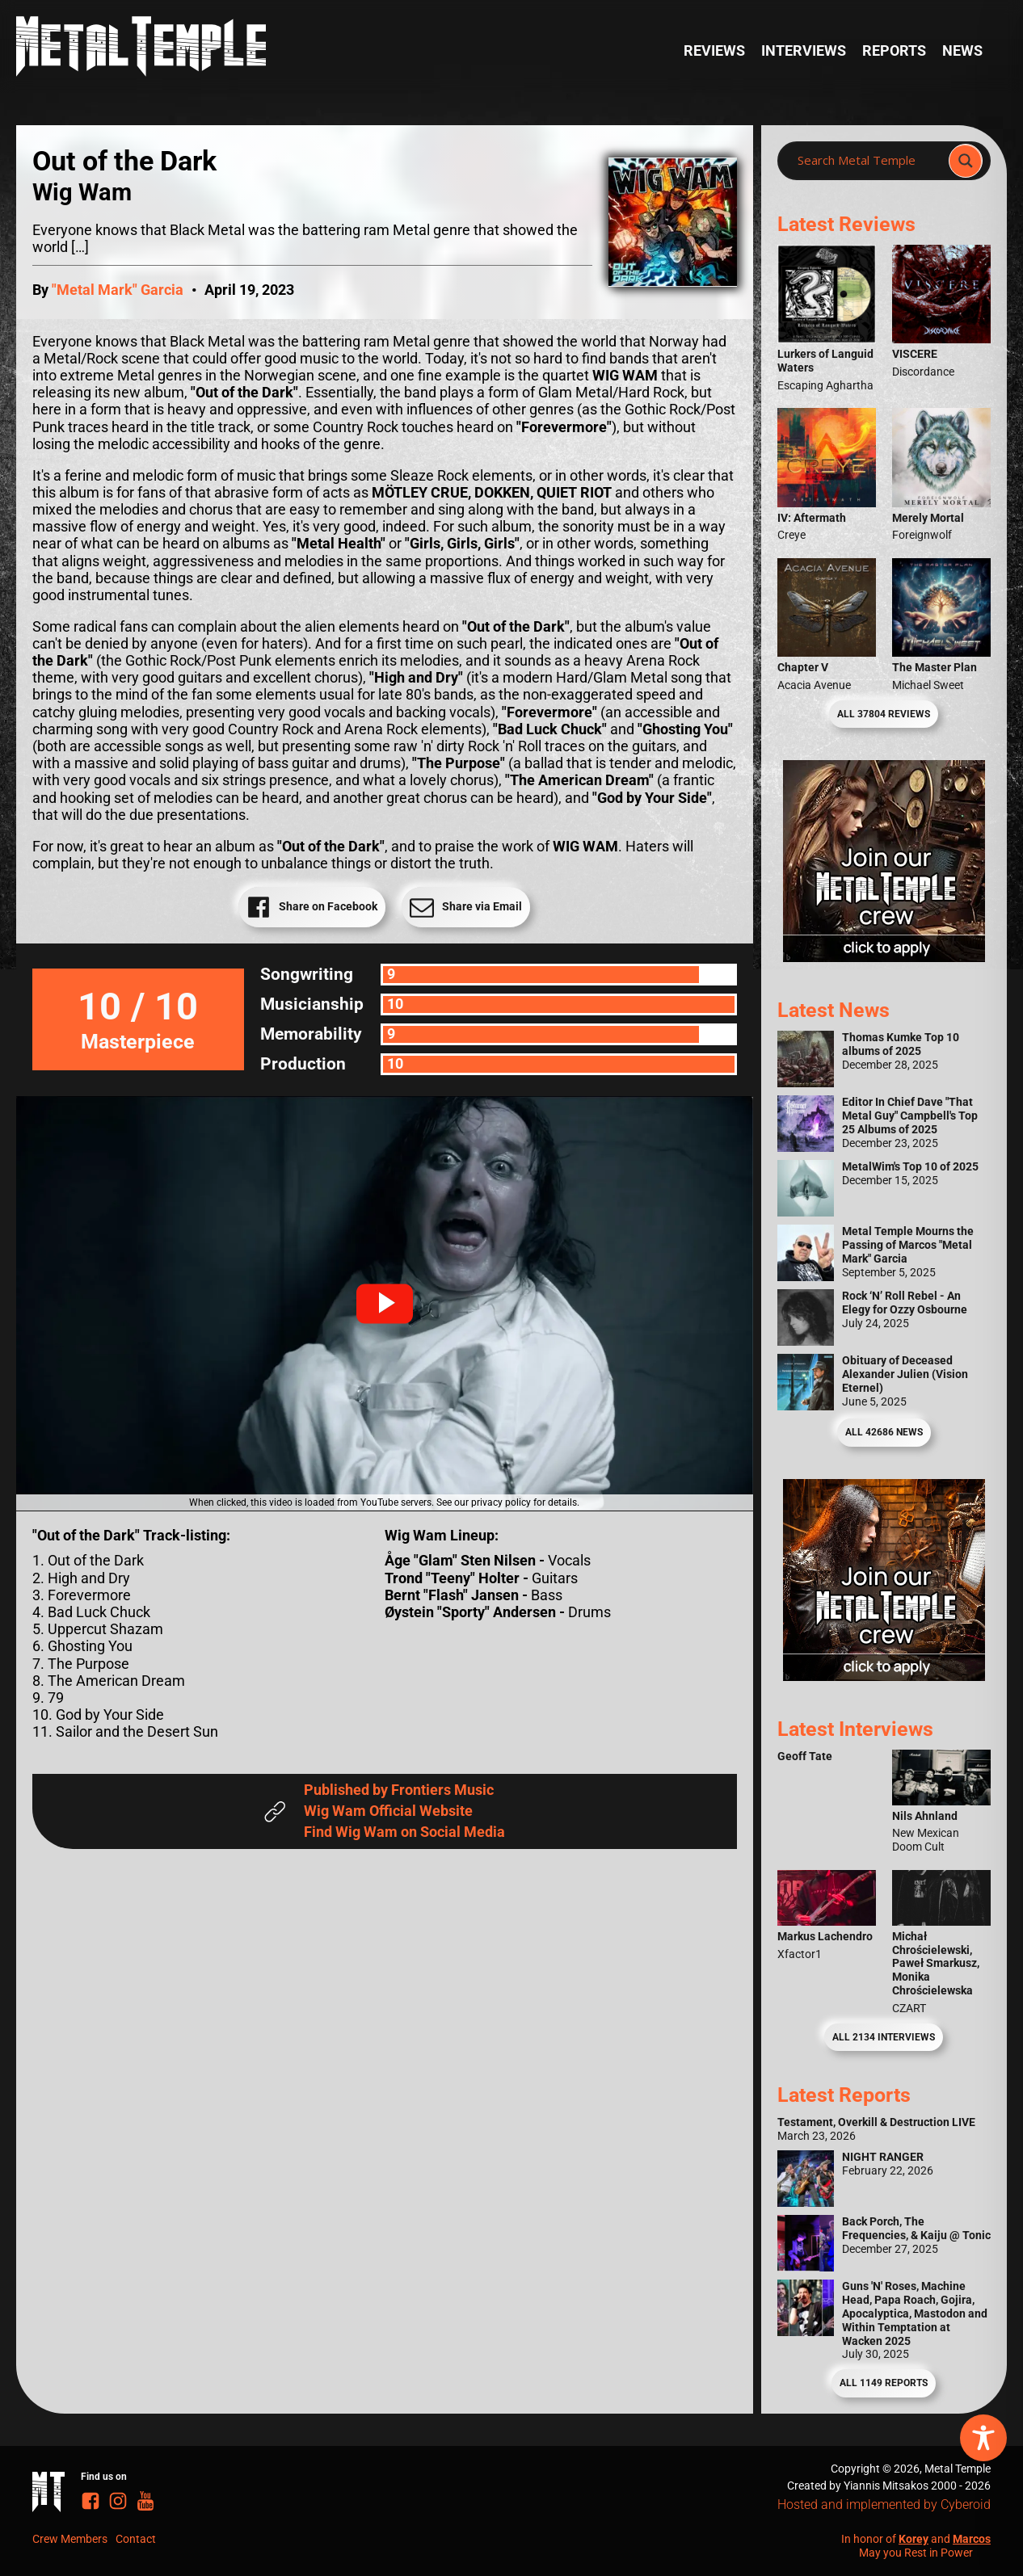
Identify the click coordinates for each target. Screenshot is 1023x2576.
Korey (913, 2538)
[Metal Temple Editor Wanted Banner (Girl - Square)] (884, 957)
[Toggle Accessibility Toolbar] (983, 2438)
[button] (384, 1303)
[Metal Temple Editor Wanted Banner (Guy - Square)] (884, 1676)
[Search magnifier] (966, 161)
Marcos (972, 2538)
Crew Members (69, 2538)
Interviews (803, 51)
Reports (894, 51)
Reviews (714, 51)
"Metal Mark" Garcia (117, 290)
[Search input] (868, 160)
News (962, 51)
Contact (136, 2538)
